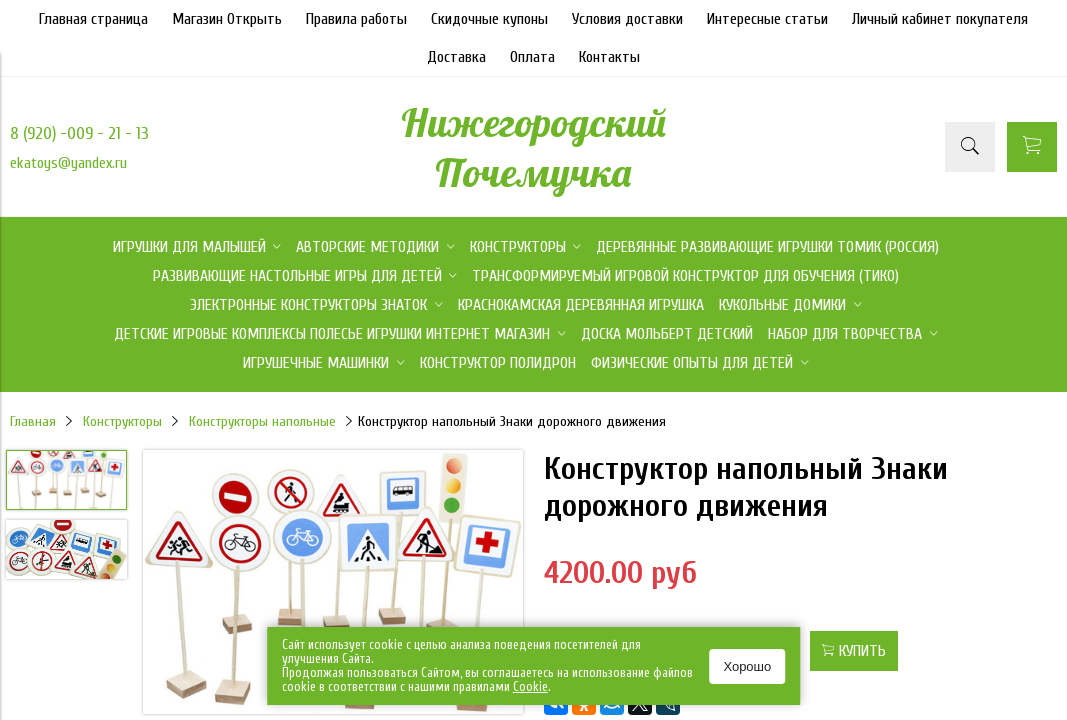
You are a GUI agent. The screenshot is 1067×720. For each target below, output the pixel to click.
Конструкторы (122, 421)
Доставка (456, 57)
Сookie (530, 686)
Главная (33, 421)
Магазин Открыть (227, 19)
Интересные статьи (767, 19)
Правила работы (356, 19)
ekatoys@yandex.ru (68, 163)
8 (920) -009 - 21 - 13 (79, 133)
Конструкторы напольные (262, 421)
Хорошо (747, 666)
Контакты (609, 57)
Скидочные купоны (489, 19)
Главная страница (93, 19)
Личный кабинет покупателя (940, 19)
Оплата (532, 57)
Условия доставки (627, 19)
